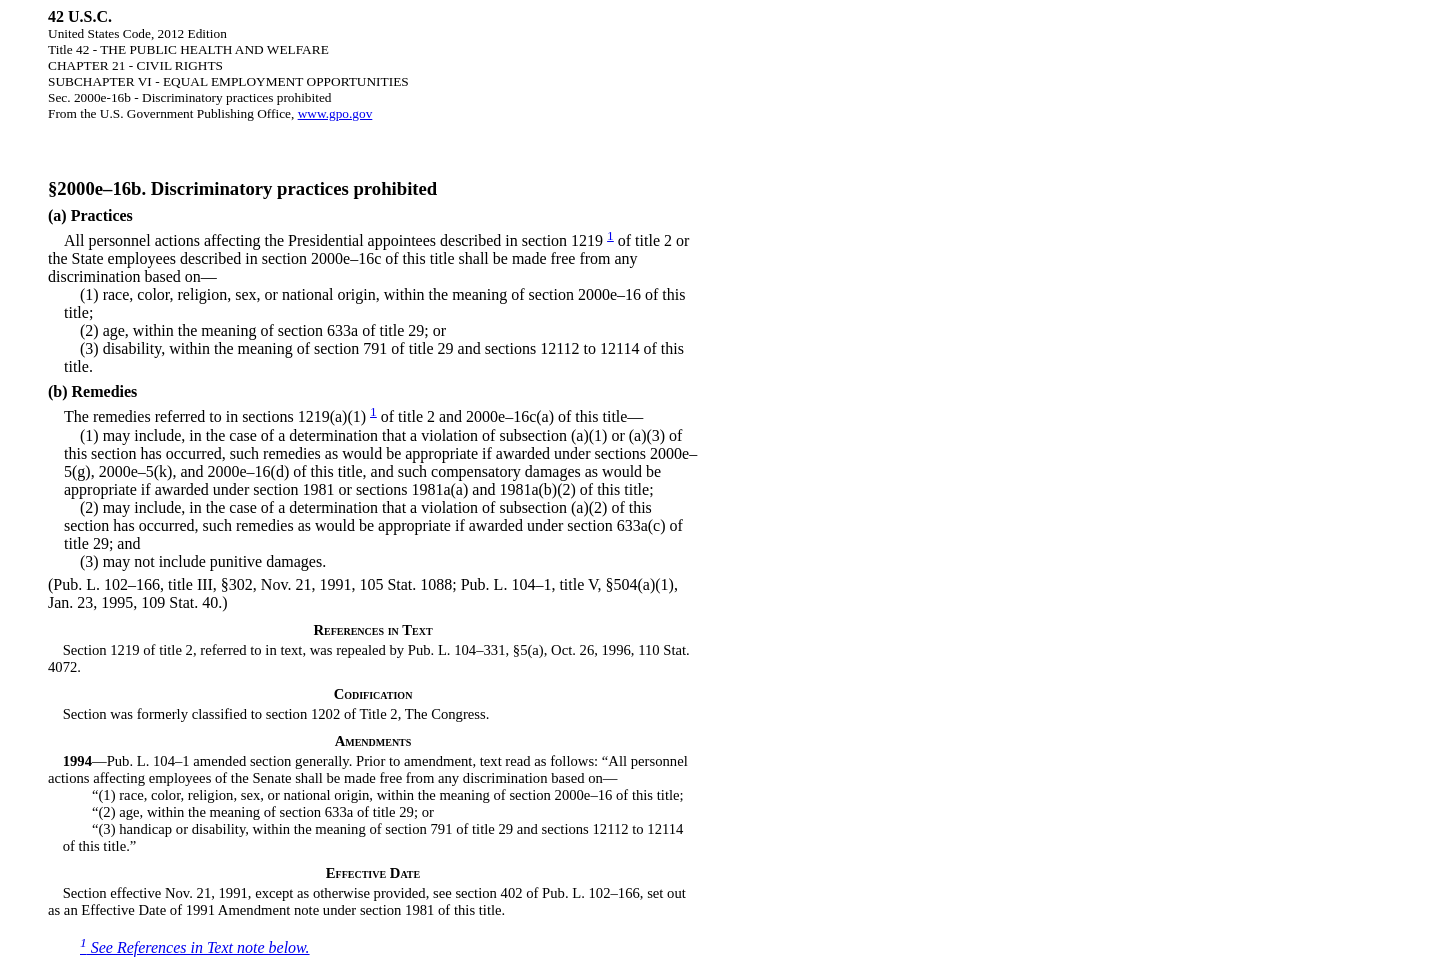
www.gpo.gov (335, 113)
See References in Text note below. (195, 947)
